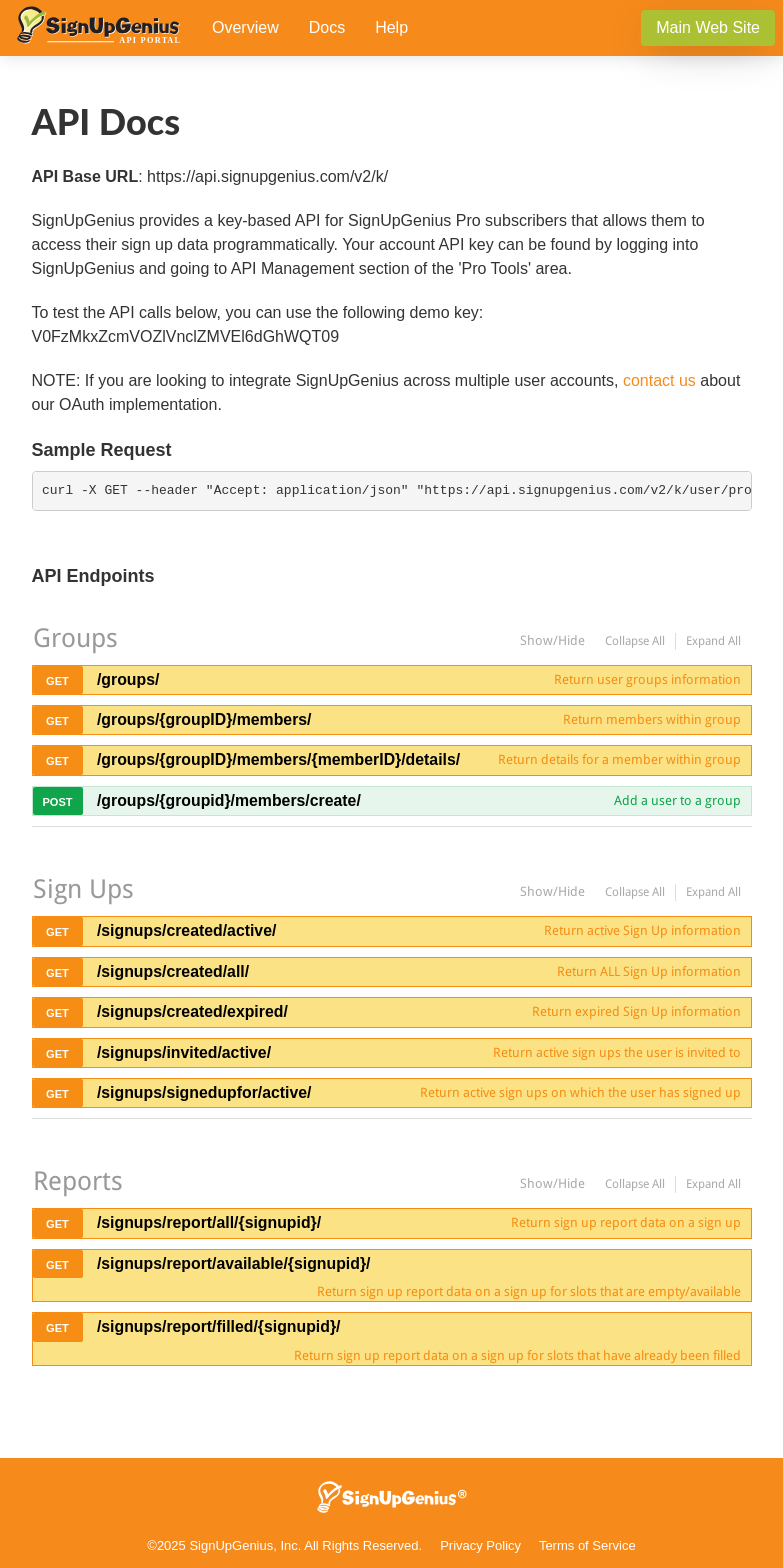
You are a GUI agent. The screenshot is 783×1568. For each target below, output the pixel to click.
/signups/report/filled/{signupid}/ (219, 1326)
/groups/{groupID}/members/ (204, 719)
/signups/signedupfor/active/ (204, 1092)
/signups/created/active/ (186, 930)
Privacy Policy (480, 1545)
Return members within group (652, 719)
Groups (75, 638)
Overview (245, 27)
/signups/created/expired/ (192, 1011)
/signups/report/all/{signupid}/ (209, 1222)
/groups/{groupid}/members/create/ (229, 800)
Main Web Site (708, 27)
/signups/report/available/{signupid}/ (234, 1263)
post (57, 802)
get (57, 681)
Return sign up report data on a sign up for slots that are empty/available (529, 1291)
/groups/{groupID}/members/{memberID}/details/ (278, 759)
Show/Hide (552, 640)
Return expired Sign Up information (636, 1011)
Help (391, 27)
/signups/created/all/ (173, 971)
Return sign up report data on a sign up (626, 1222)
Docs (327, 27)
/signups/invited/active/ (184, 1052)
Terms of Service (587, 1545)
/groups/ (128, 679)
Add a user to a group (677, 800)
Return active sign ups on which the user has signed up (580, 1092)
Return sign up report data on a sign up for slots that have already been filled (517, 1355)
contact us (659, 380)
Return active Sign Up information (642, 930)
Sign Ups (83, 889)
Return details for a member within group (619, 759)
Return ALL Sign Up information (649, 971)
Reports (78, 1181)
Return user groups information (647, 679)
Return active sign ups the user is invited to (617, 1052)
